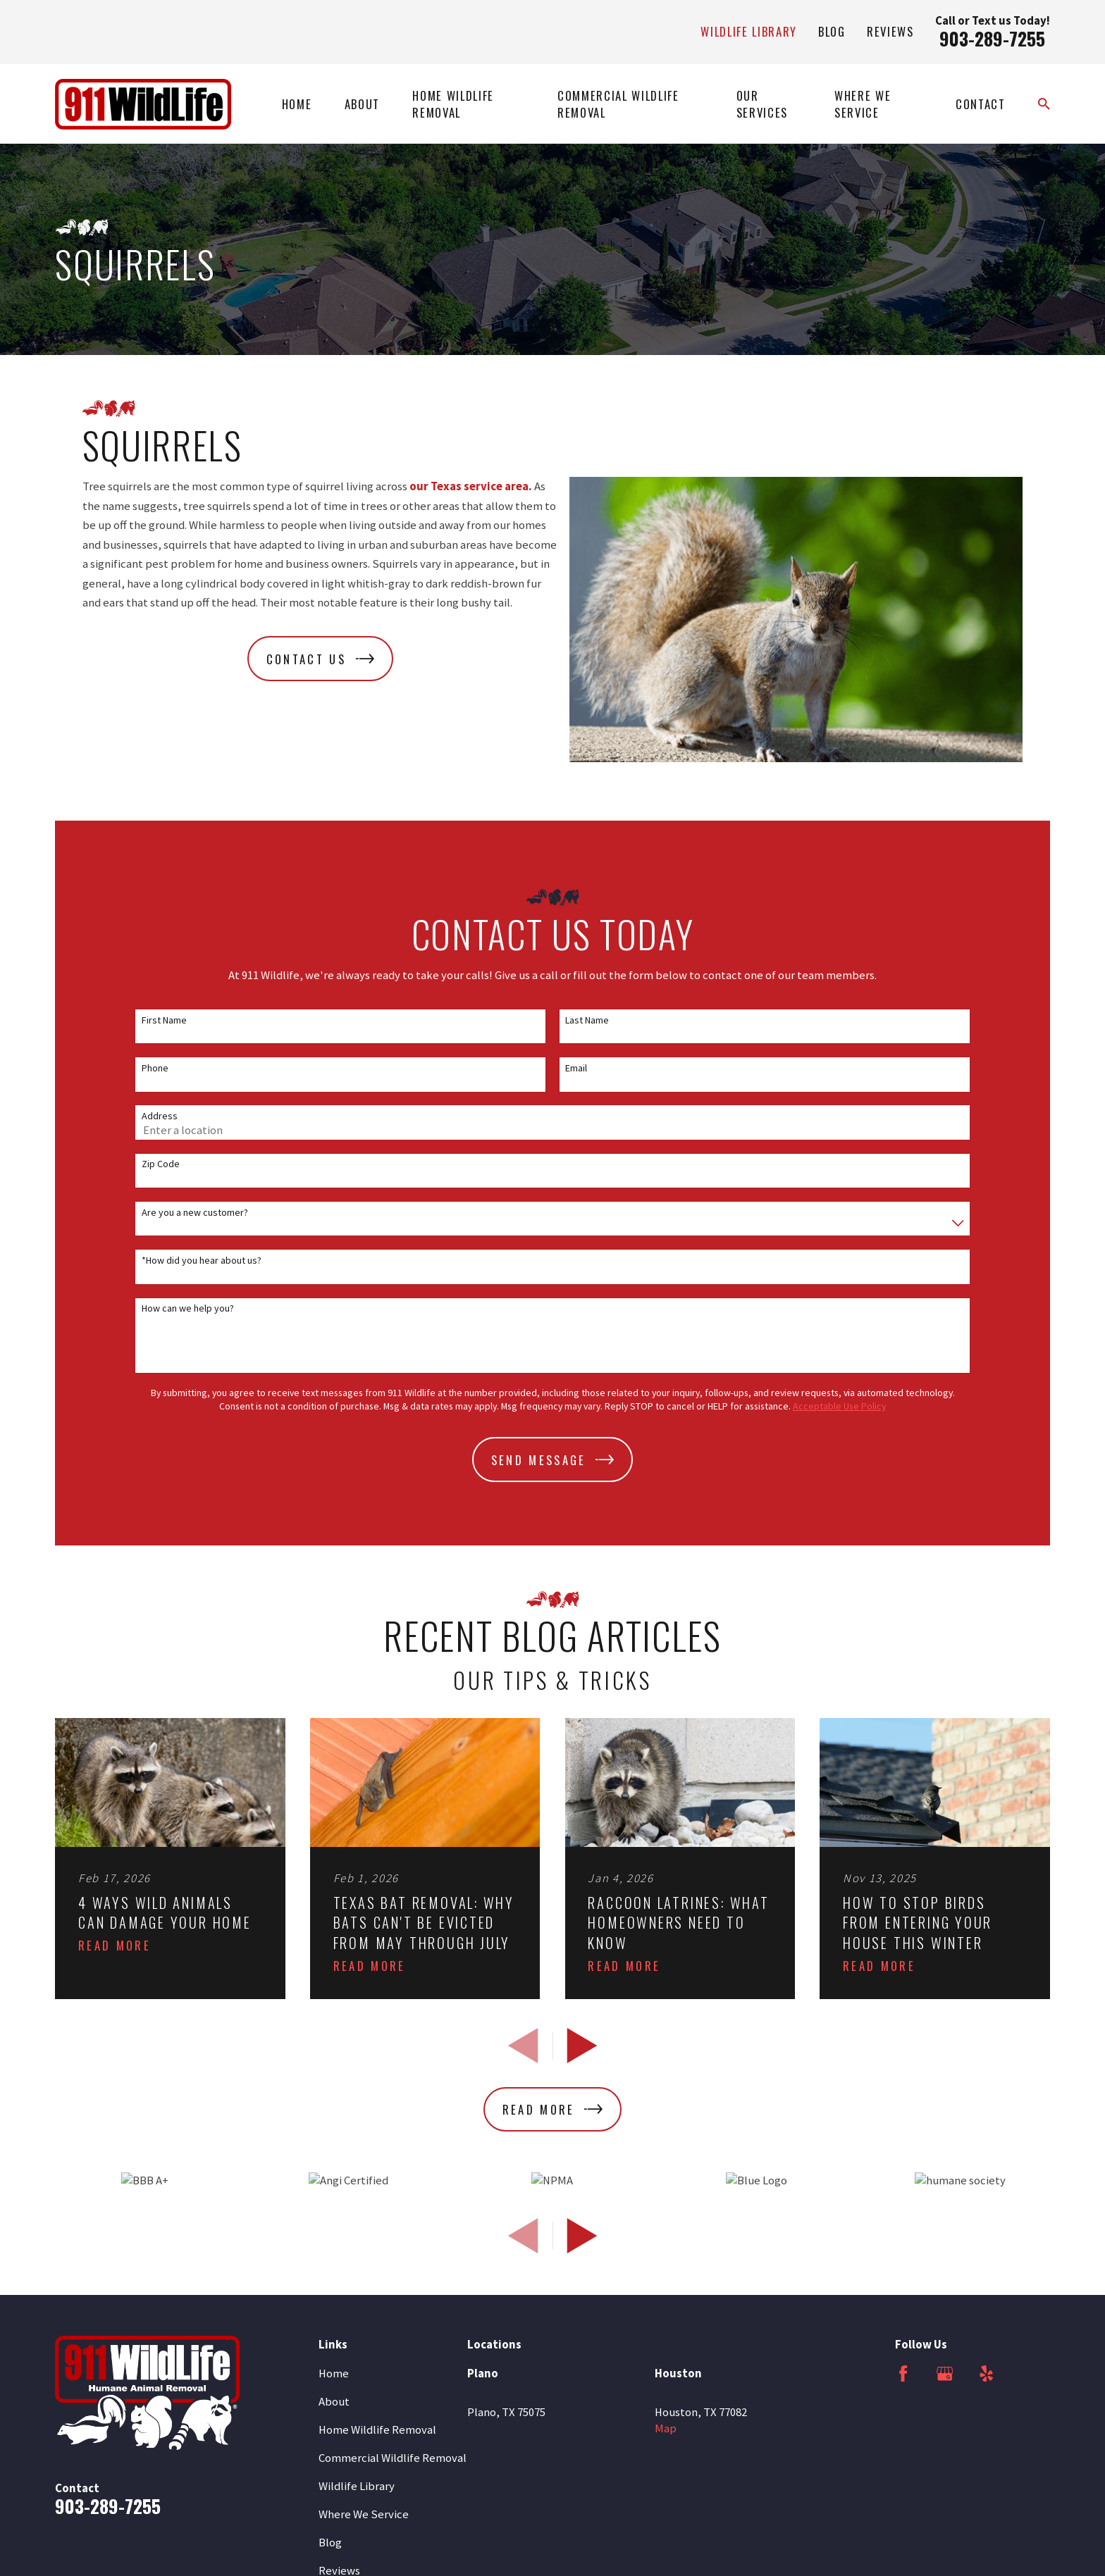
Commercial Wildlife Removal (393, 2458)
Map (666, 2428)
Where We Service (364, 2514)
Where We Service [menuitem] (862, 103)
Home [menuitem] (297, 104)
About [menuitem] (362, 104)
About (334, 2401)
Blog (832, 31)
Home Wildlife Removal (377, 2429)
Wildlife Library (748, 31)
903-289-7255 (992, 38)
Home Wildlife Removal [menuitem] (453, 103)
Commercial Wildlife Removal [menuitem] (618, 103)
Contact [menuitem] (981, 104)
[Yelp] (986, 2373)
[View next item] (582, 2045)
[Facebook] (903, 2373)
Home (334, 2373)
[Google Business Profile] (945, 2373)
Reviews (890, 31)
